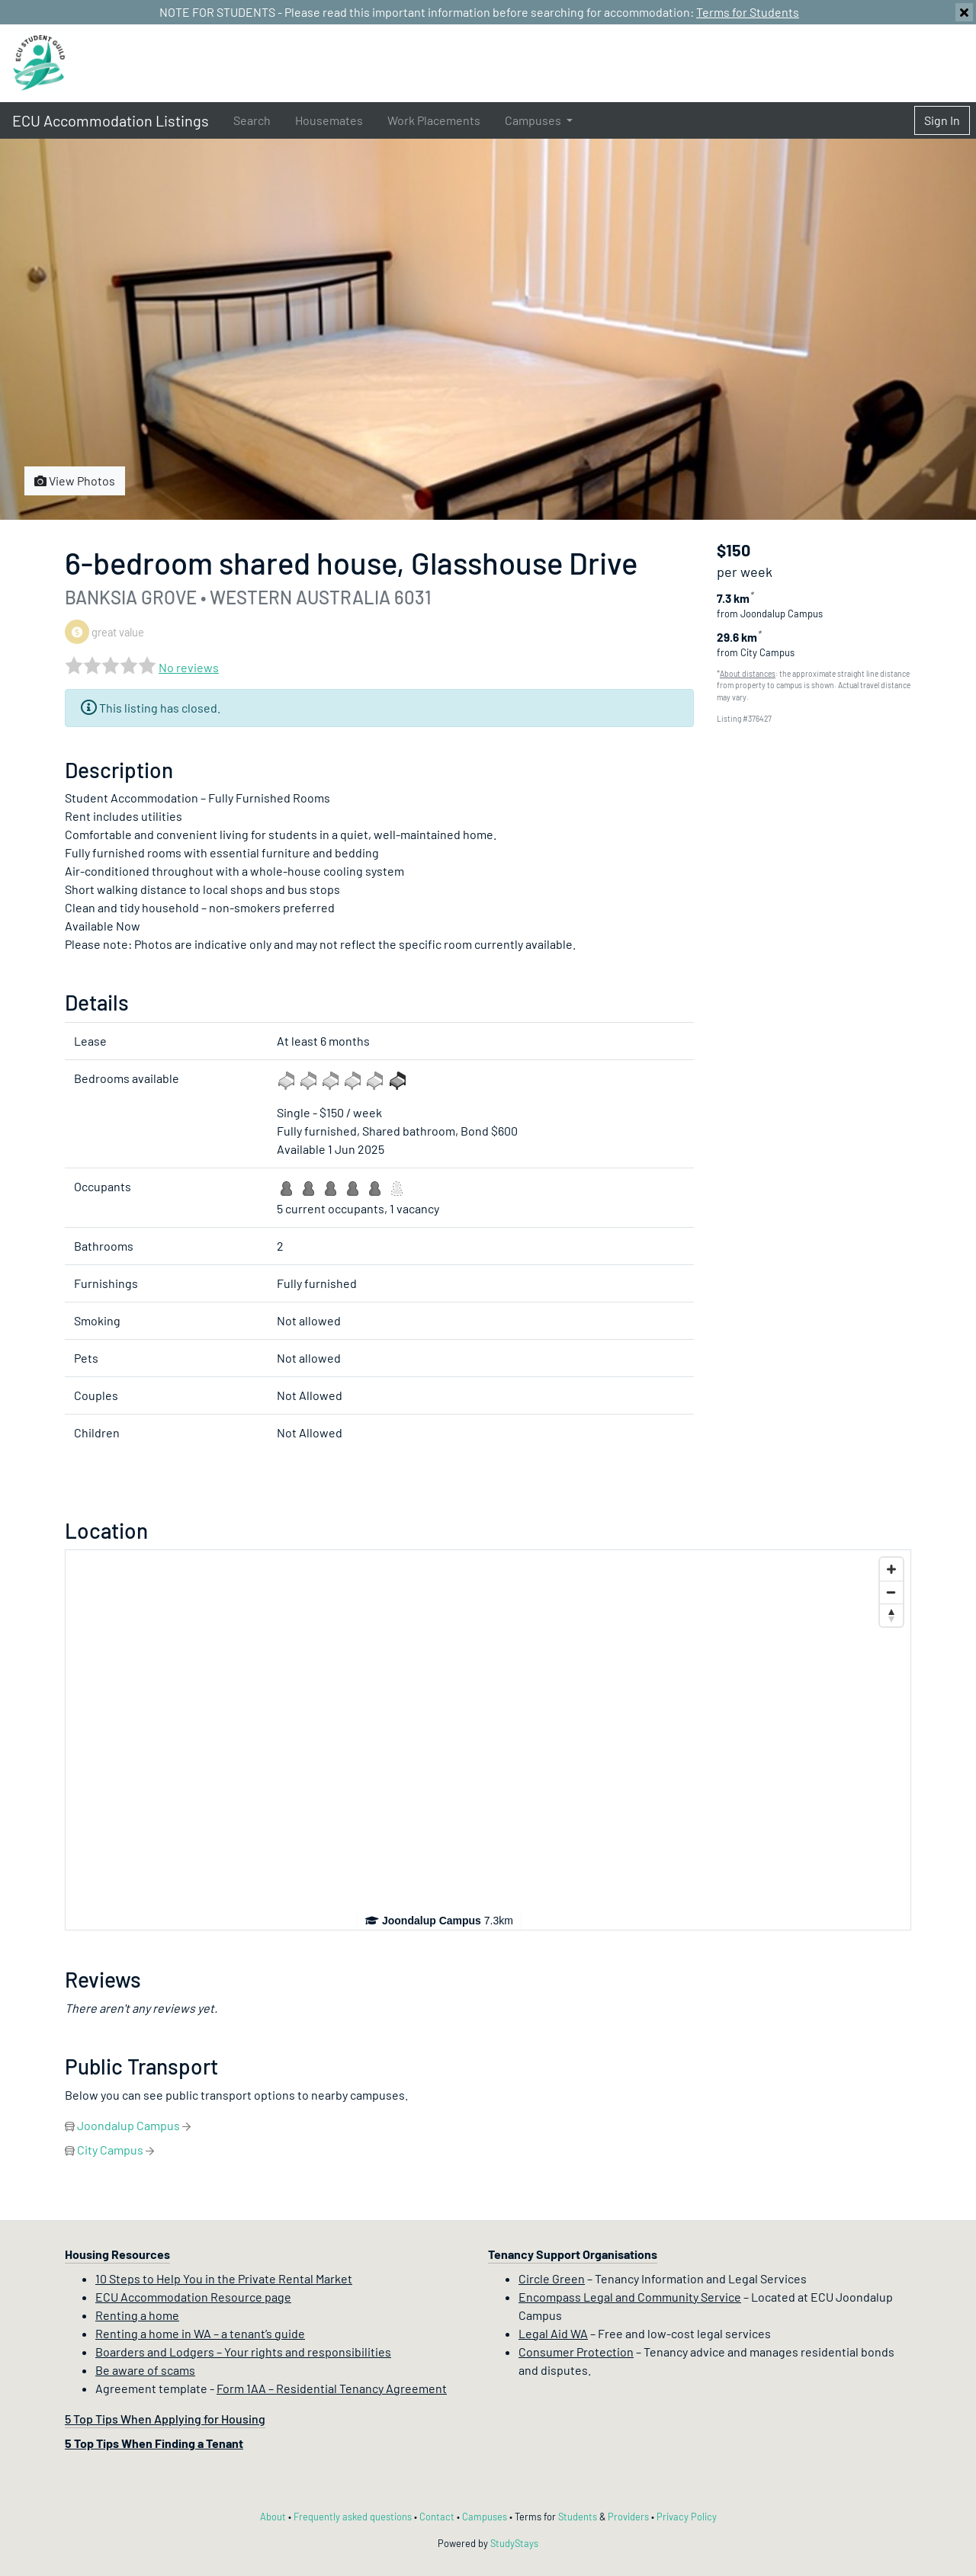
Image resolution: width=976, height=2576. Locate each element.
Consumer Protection (576, 2351)
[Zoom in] (891, 1569)
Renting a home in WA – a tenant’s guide (200, 2333)
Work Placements (433, 120)
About (273, 2516)
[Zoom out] (891, 1592)
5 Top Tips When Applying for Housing (165, 2418)
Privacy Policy (687, 2516)
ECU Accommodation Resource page (193, 2296)
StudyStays (514, 2543)
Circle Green (551, 2278)
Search (252, 120)
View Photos (74, 480)
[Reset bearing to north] (891, 1615)
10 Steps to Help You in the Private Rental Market (223, 2278)
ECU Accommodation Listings (110, 120)
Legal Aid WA (553, 2333)
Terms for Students (747, 12)
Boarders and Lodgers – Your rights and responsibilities (243, 2351)
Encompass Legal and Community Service (629, 2296)
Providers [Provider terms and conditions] (628, 2516)
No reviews (189, 667)
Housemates (329, 120)
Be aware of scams (145, 2370)
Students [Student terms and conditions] (577, 2516)
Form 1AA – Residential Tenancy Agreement (332, 2388)
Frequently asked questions (353, 2516)
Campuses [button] (534, 120)
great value (104, 632)
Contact (436, 2516)
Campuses (484, 2516)
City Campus (110, 2149)
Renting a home (137, 2315)
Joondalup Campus (128, 2125)
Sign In (942, 120)
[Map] (488, 1740)
